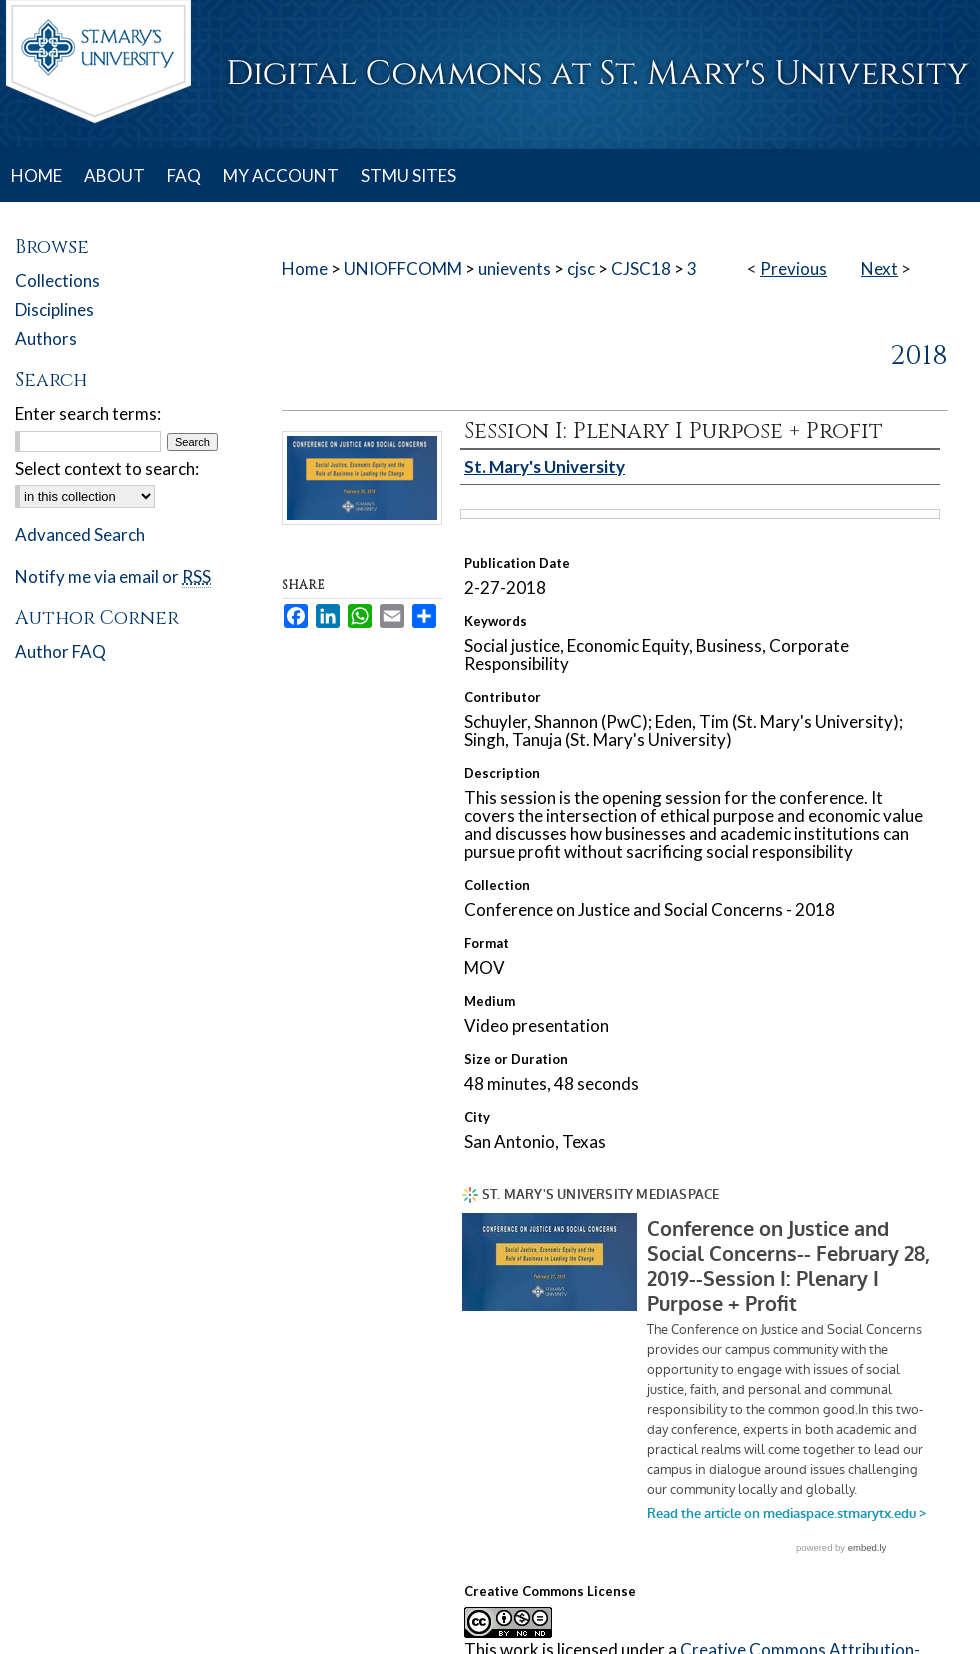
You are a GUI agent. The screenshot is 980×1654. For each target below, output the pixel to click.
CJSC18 (641, 268)
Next (879, 268)
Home (305, 268)
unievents (514, 268)
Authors (46, 338)
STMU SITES (408, 175)
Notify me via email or (113, 576)
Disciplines (54, 309)
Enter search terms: (88, 413)
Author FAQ (60, 651)
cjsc (581, 268)
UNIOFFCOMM (403, 268)
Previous (793, 268)
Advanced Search (80, 534)
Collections (57, 280)
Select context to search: (107, 468)
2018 (919, 356)
